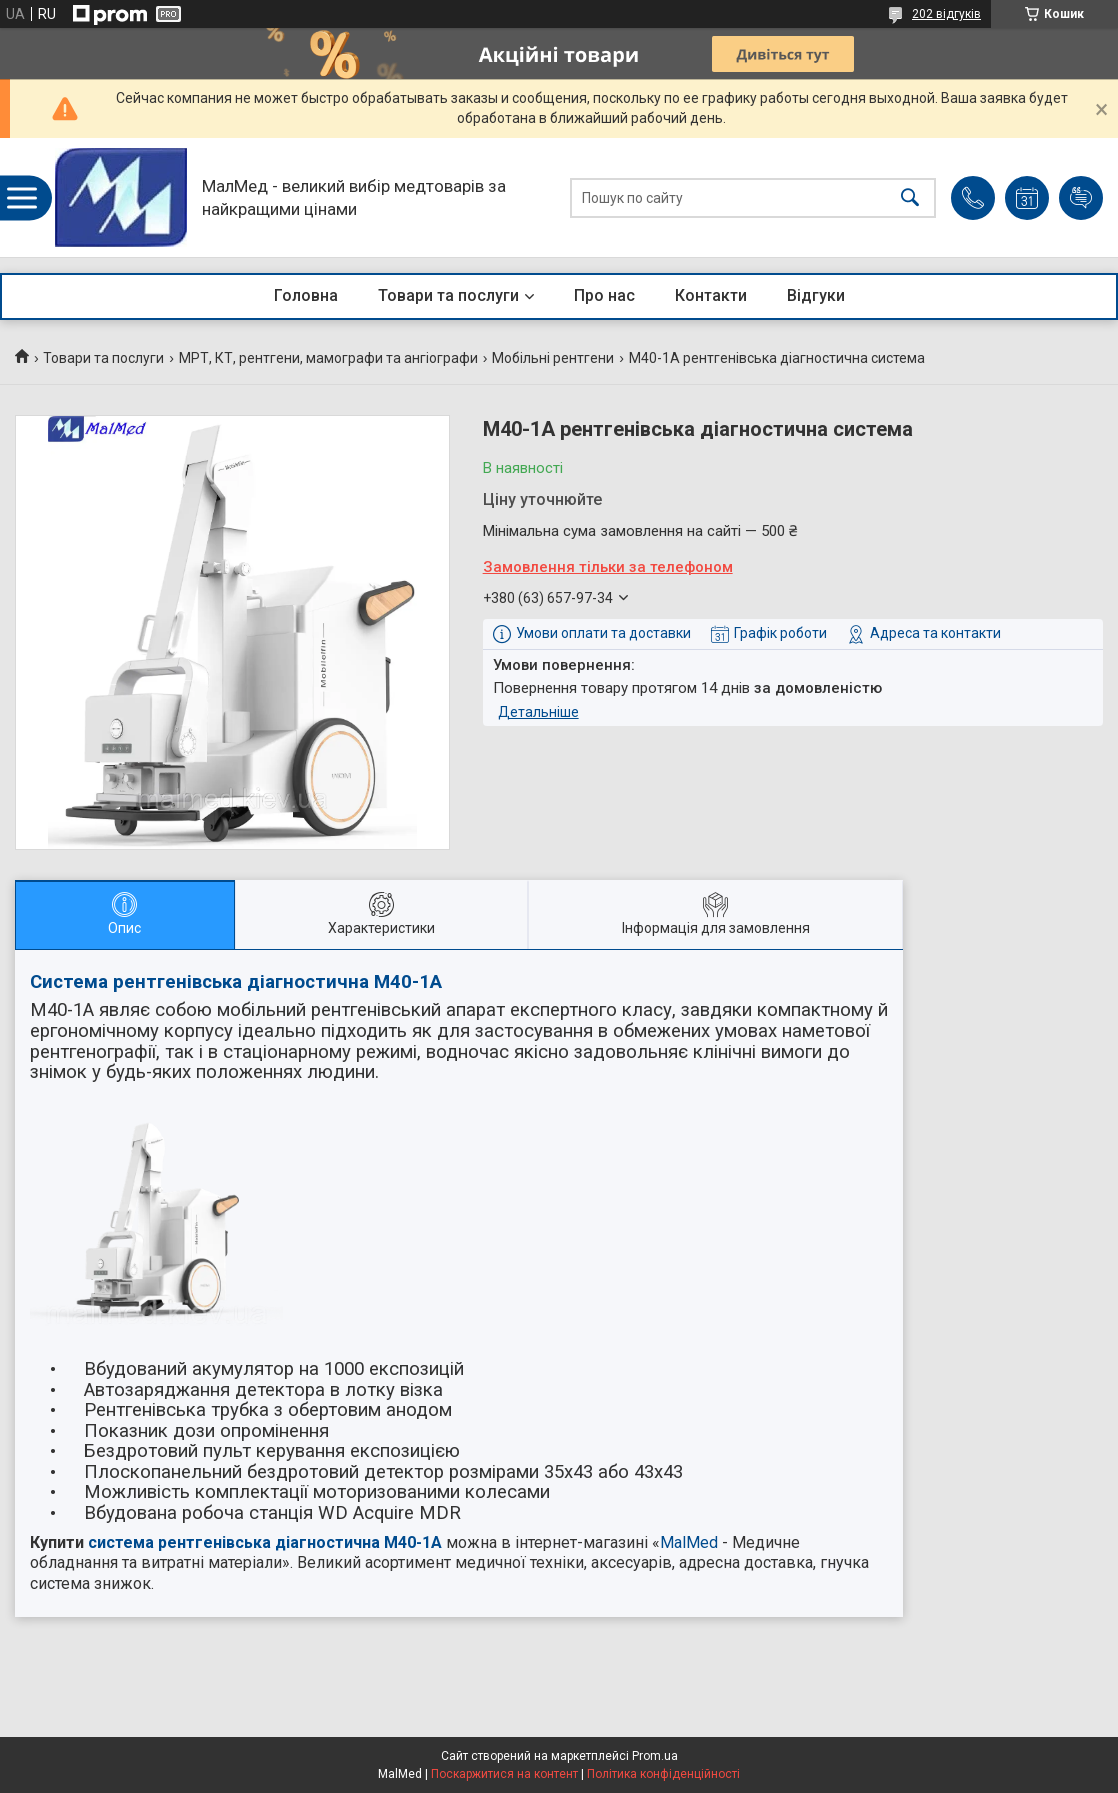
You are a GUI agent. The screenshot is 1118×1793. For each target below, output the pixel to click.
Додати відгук (1081, 198)
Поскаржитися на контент (504, 1774)
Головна (306, 295)
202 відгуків (946, 14)
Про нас (604, 295)
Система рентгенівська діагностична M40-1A (236, 982)
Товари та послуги (448, 295)
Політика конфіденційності (663, 1774)
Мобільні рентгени (553, 358)
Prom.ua (655, 1756)
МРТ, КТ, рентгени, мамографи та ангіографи (328, 358)
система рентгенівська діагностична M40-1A (265, 1542)
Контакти (711, 295)
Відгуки (816, 295)
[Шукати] (910, 197)
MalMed (689, 1542)
